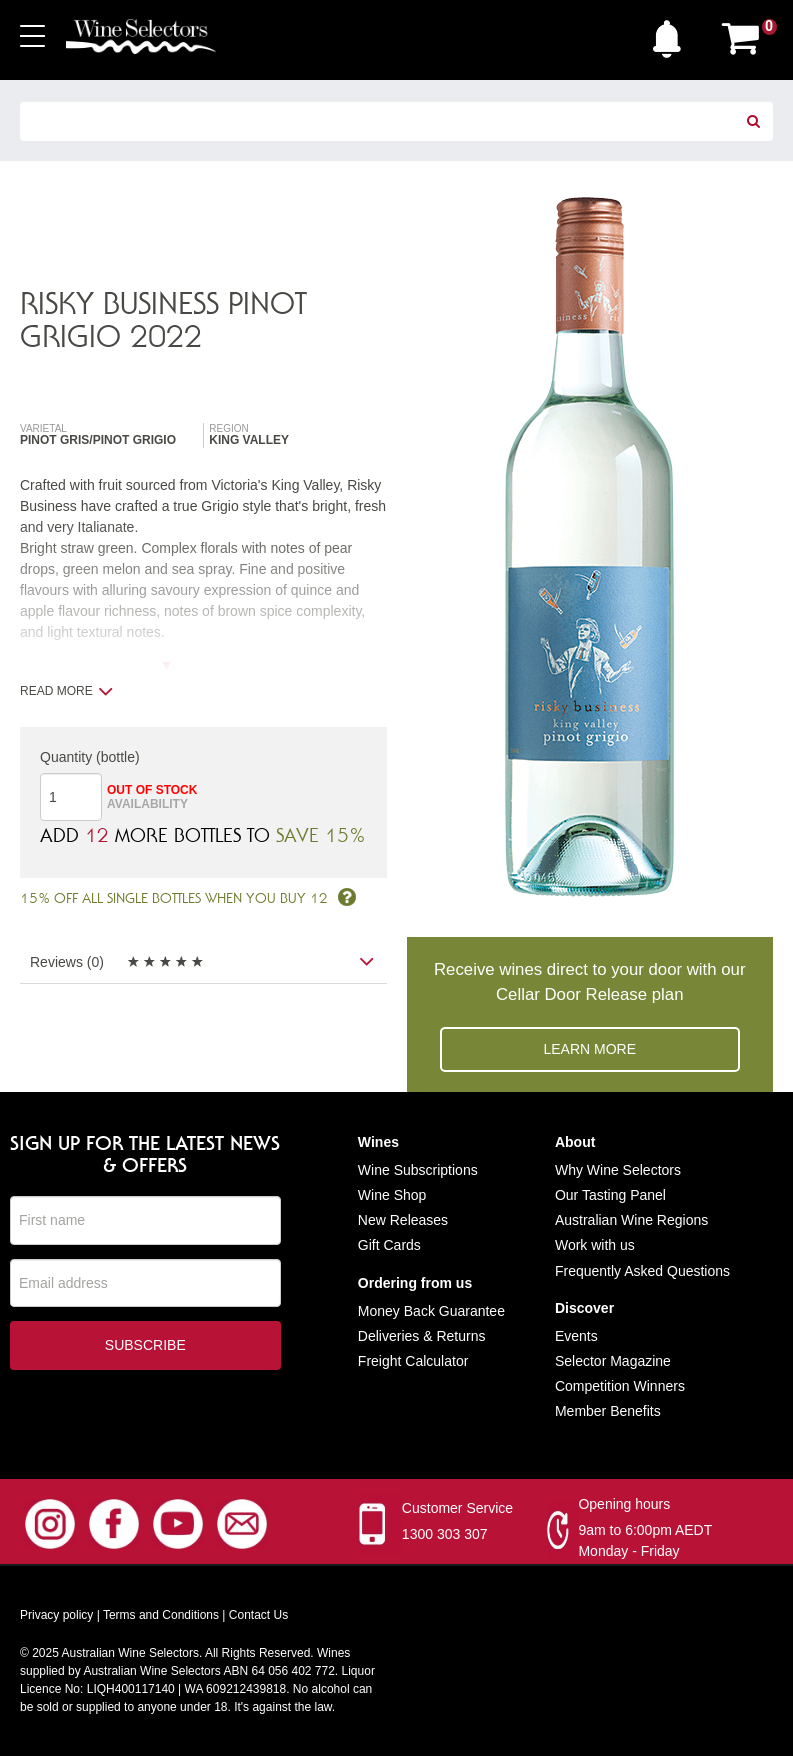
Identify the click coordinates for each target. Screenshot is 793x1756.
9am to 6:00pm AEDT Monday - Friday (645, 1540)
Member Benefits (608, 1411)
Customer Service (457, 1508)
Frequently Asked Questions (642, 1271)
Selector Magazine (613, 1361)
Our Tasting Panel (610, 1195)
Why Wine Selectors (618, 1170)
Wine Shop (392, 1195)
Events (576, 1336)
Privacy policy (56, 1615)
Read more (66, 691)
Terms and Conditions (161, 1615)
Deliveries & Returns (422, 1336)
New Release (399, 1220)
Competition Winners (620, 1386)
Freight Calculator (413, 1361)
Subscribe (145, 1346)
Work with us (595, 1245)
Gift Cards (389, 1245)
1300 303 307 (445, 1534)
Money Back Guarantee (431, 1311)
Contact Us (258, 1615)
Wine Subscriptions (418, 1170)
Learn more (589, 1049)
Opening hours (624, 1504)
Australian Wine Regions (631, 1220)
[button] (672, 34)
